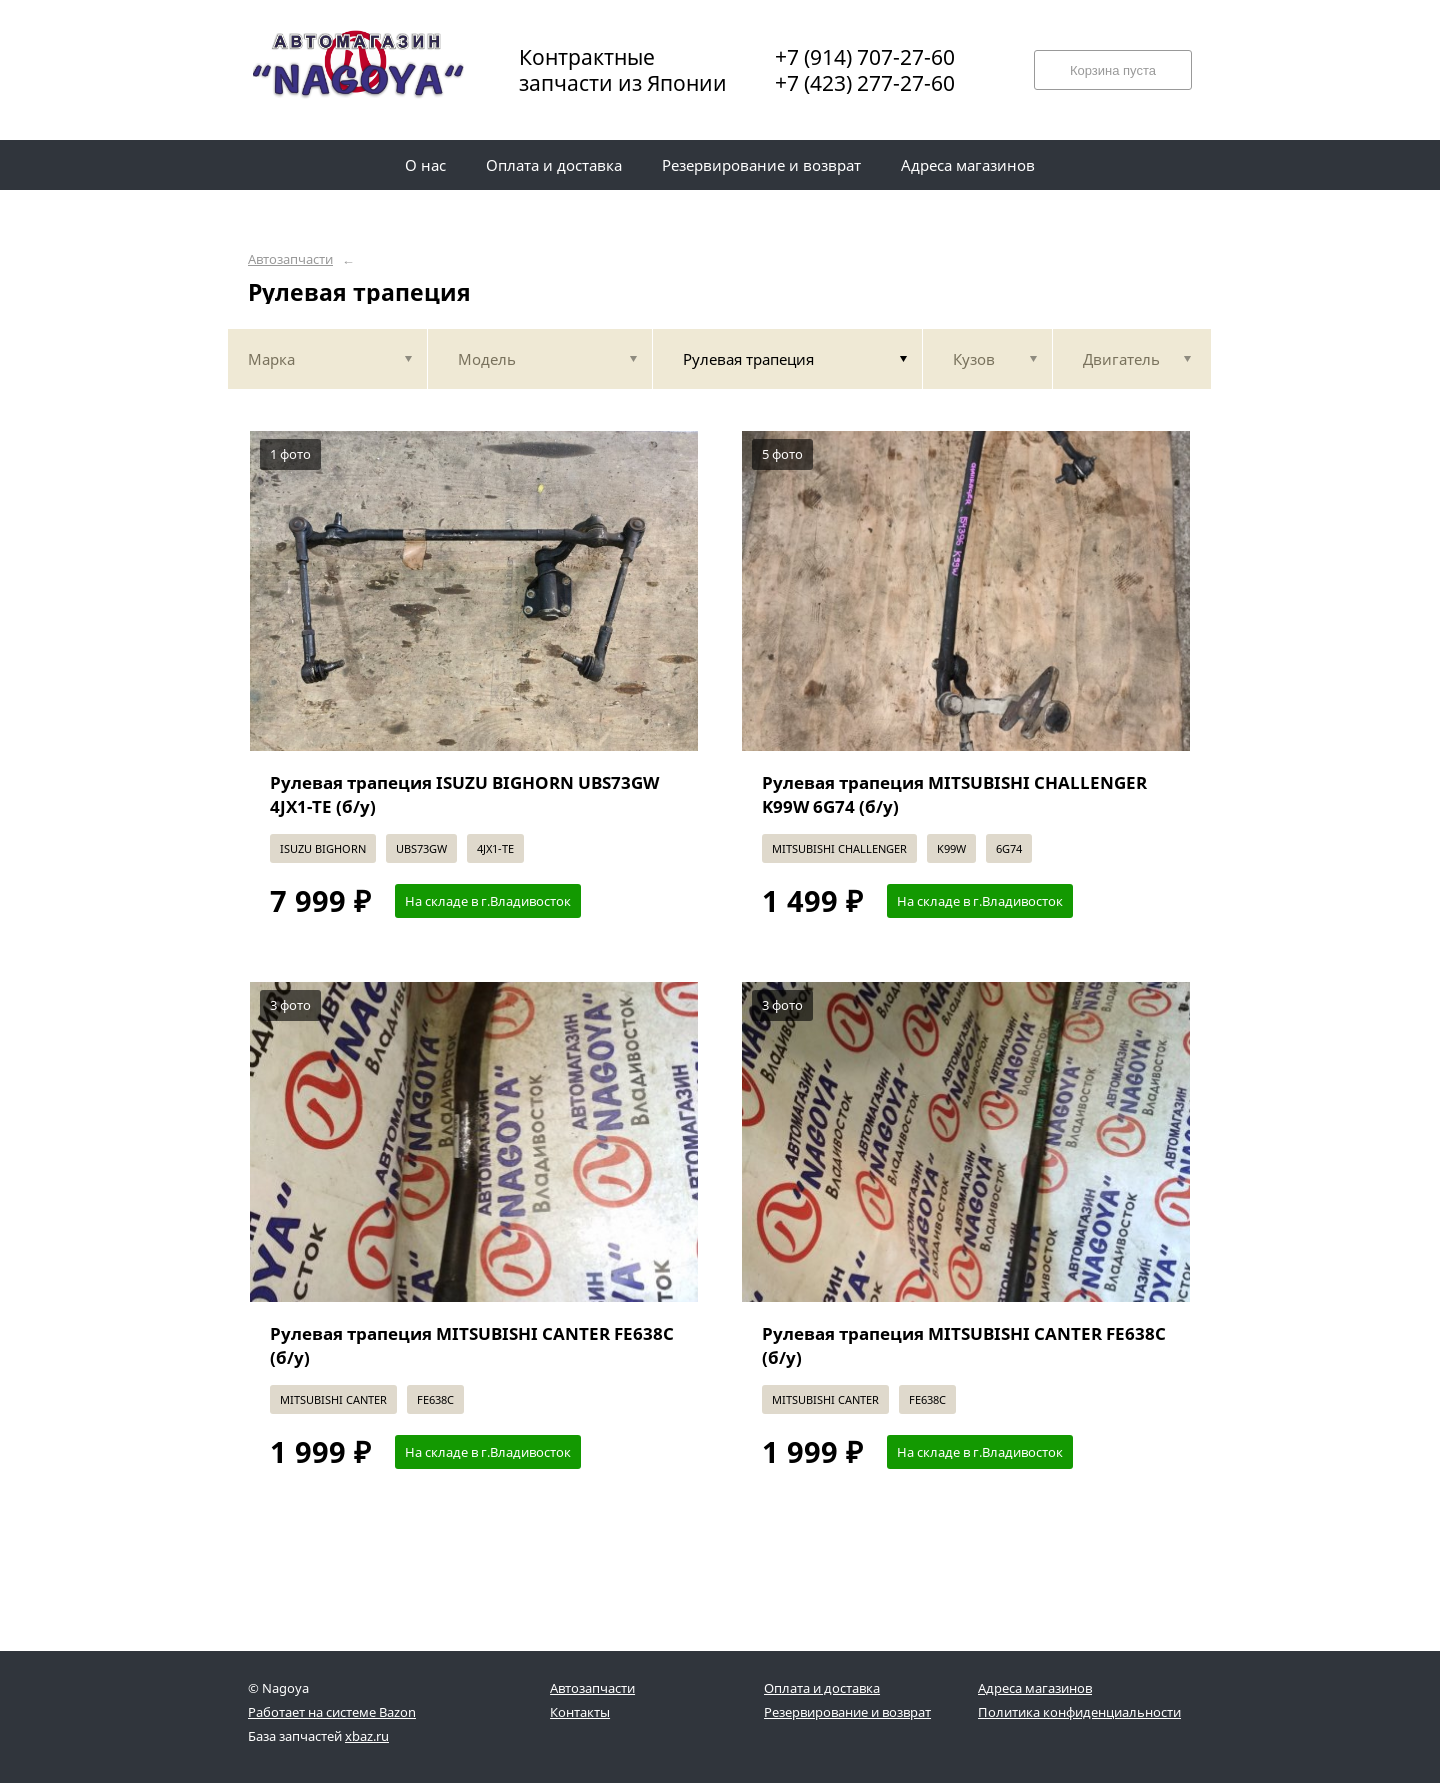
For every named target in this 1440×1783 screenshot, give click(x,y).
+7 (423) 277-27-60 (865, 83)
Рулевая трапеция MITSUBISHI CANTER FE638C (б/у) (472, 1345)
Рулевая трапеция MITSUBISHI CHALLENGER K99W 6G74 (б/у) (954, 794)
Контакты (580, 1712)
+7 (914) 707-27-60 (865, 57)
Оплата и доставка (822, 1688)
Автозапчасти (290, 259)
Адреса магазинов (1035, 1688)
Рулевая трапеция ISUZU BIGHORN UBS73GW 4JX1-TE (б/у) (464, 794)
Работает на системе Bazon (332, 1712)
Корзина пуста (1113, 70)
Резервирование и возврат (847, 1712)
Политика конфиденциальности (1079, 1712)
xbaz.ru (367, 1736)
